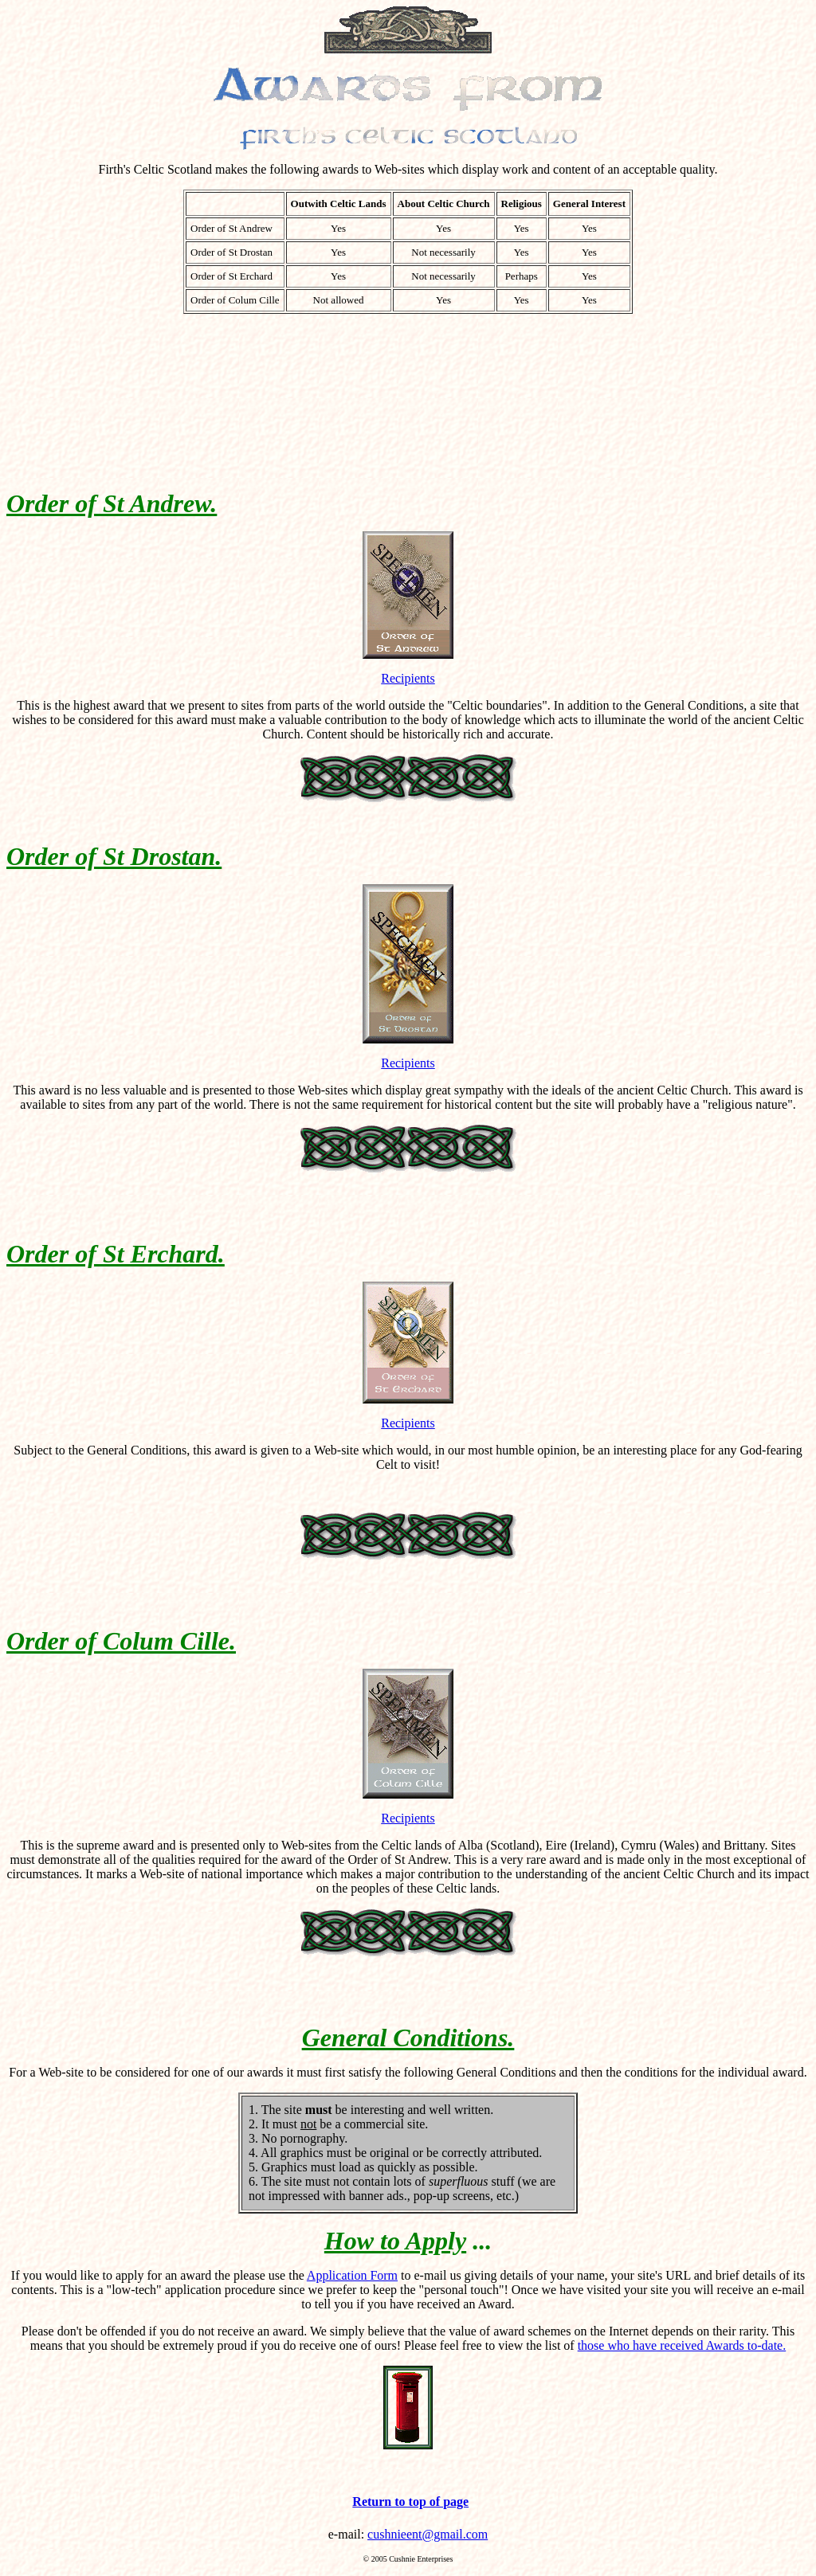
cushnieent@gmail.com (427, 2534)
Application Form (352, 2275)
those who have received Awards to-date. (682, 2345)
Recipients (408, 678)
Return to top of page (410, 2501)
